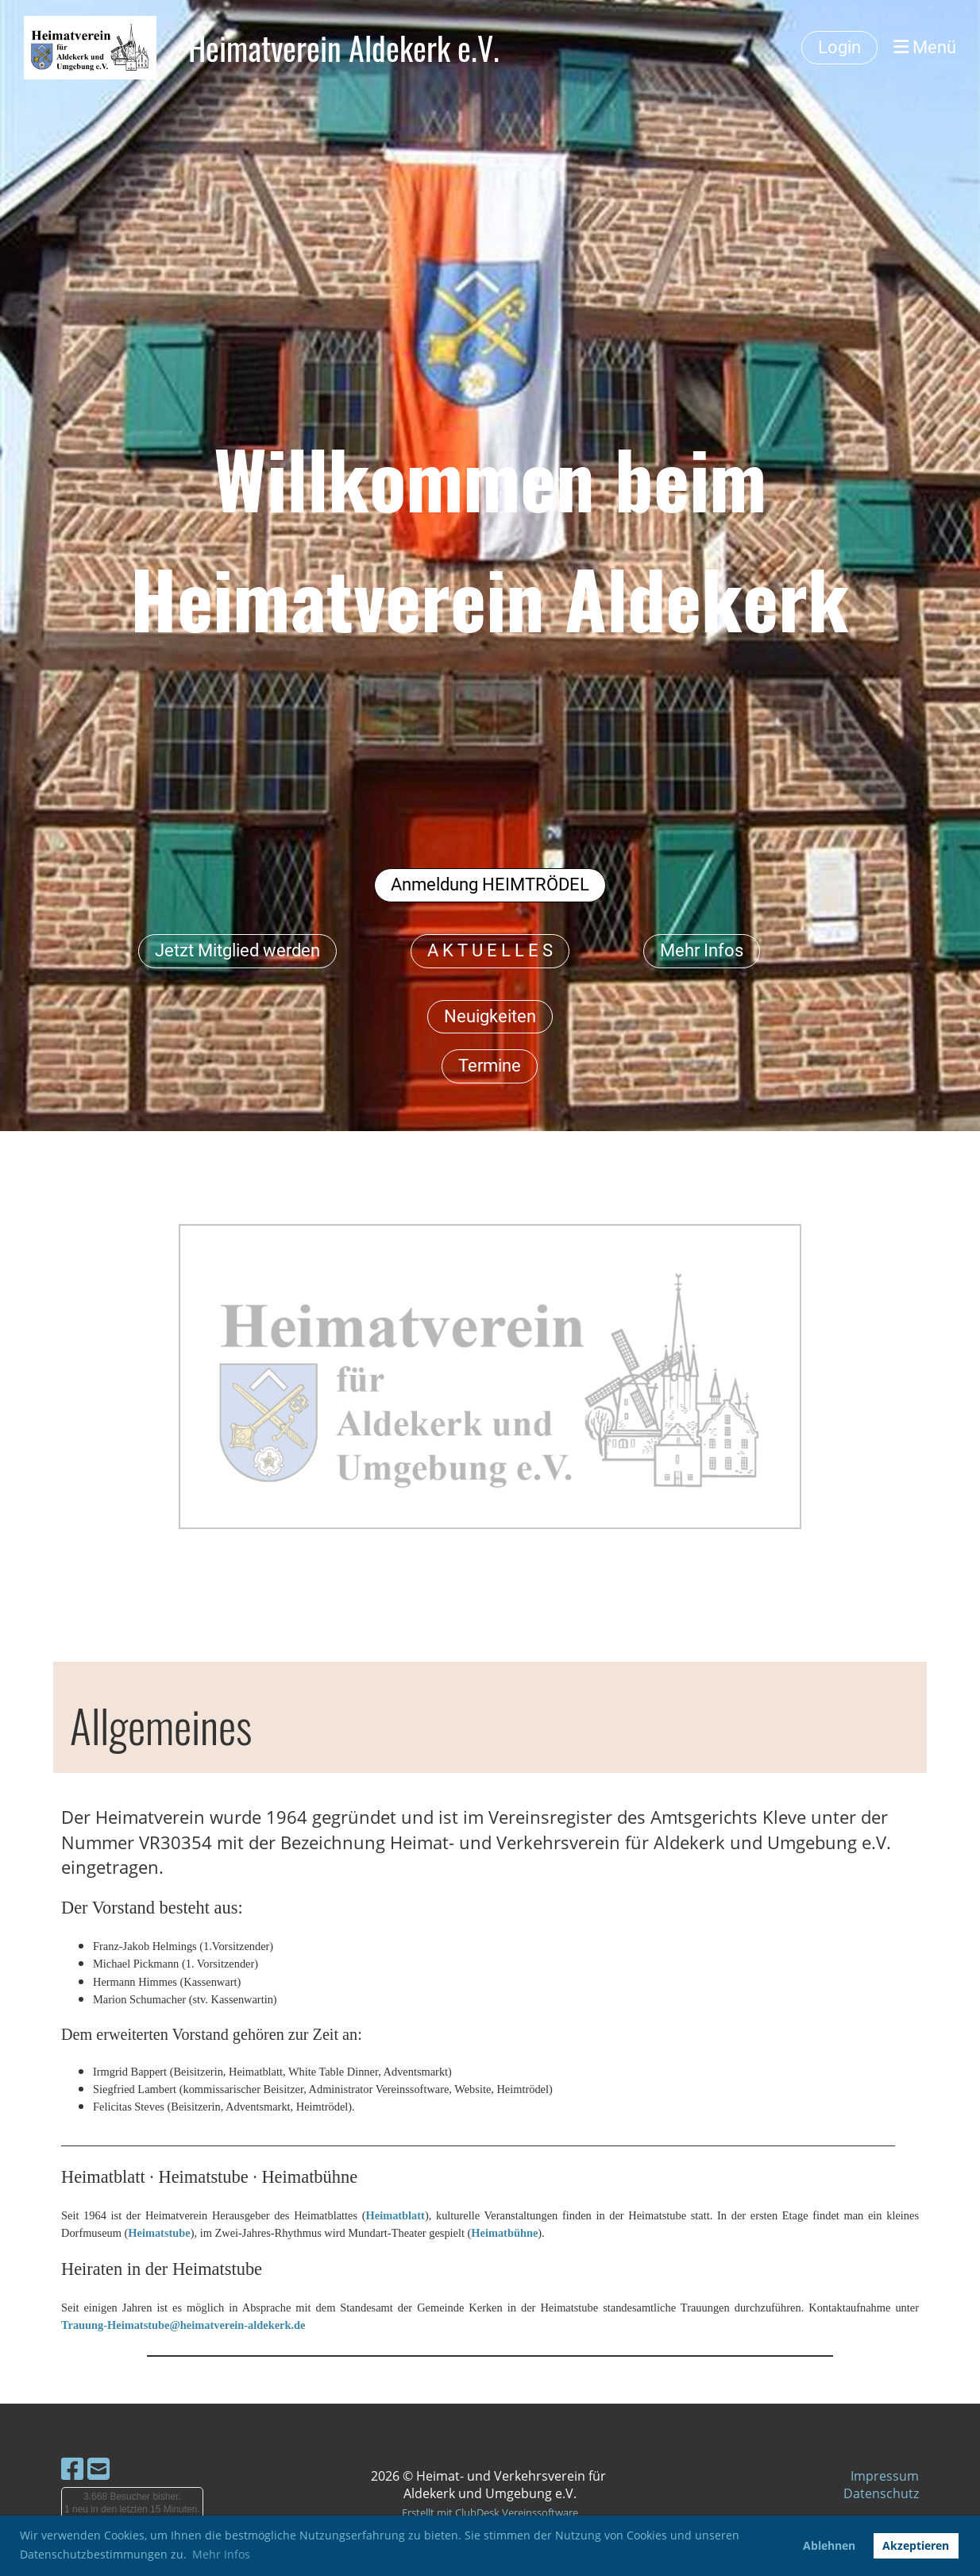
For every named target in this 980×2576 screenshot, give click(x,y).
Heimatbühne (504, 2232)
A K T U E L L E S (490, 950)
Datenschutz (881, 2493)
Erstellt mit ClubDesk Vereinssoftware (490, 2512)
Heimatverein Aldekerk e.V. (344, 47)
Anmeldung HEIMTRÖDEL (490, 884)
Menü (924, 47)
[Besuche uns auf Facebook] (72, 2468)
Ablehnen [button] (829, 2545)
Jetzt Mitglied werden (237, 950)
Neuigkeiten (490, 1016)
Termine (489, 1066)
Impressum (885, 2476)
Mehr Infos (701, 950)
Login (839, 47)
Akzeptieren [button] (915, 2545)
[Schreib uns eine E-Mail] (98, 2468)
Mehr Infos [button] (221, 2554)
